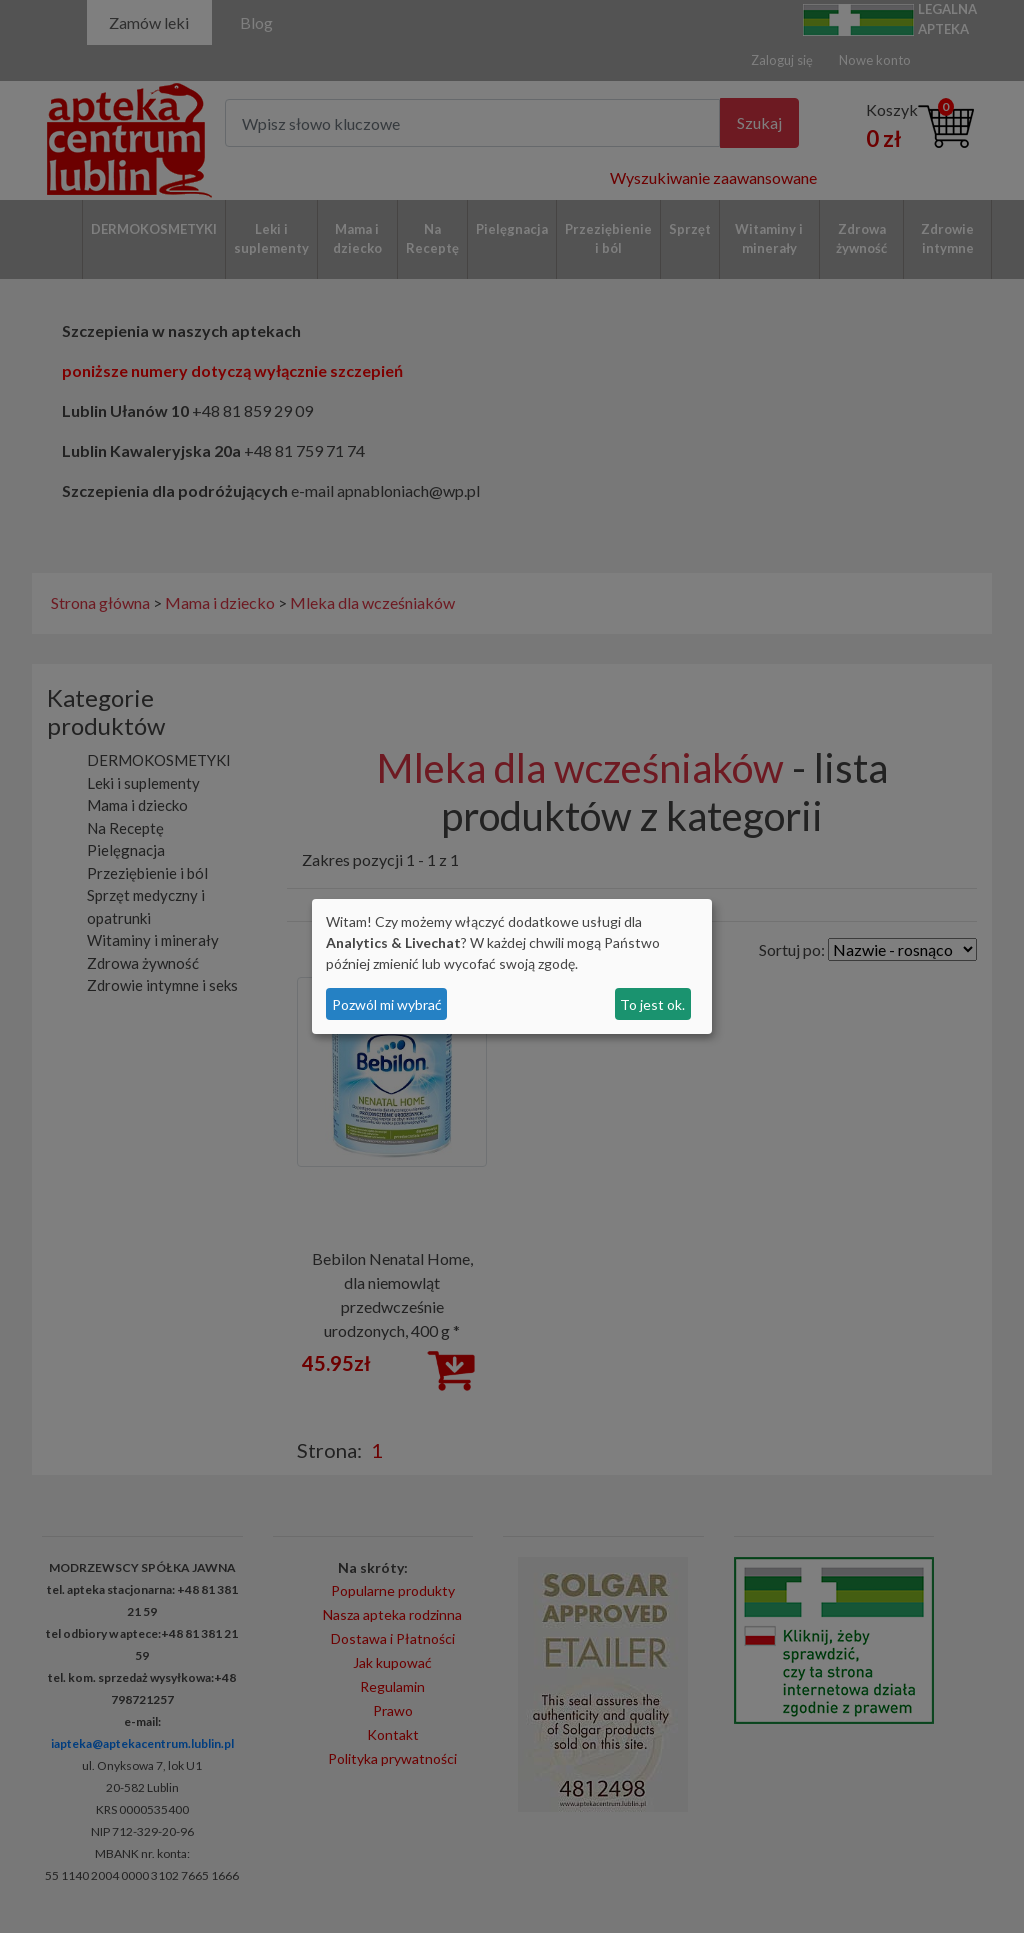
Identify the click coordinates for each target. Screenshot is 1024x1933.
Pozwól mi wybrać (387, 1004)
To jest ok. (652, 1004)
